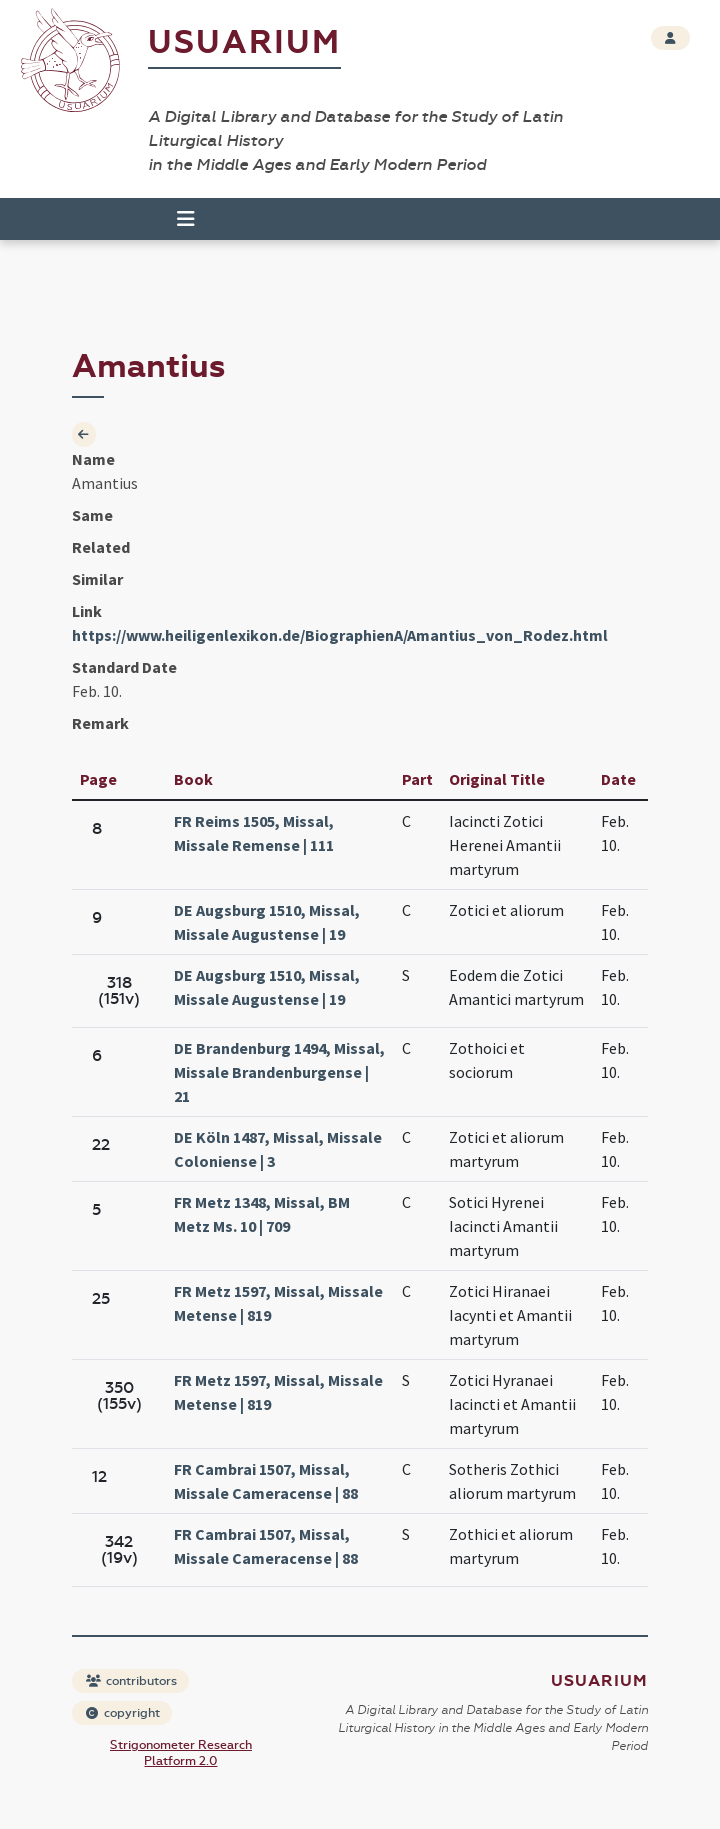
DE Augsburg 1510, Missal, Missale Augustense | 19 (267, 922)
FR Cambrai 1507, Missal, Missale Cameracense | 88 (266, 1481)
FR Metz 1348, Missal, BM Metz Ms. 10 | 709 (262, 1214)
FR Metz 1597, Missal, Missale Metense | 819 (278, 1303)
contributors (131, 1681)
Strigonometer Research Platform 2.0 (181, 1753)
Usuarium (244, 42)
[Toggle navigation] (186, 219)
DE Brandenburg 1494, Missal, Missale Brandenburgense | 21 (279, 1072)
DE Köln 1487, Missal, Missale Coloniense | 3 (278, 1149)
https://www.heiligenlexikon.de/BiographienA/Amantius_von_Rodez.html (340, 635)
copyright (123, 1713)
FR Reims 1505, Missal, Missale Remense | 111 (254, 833)
